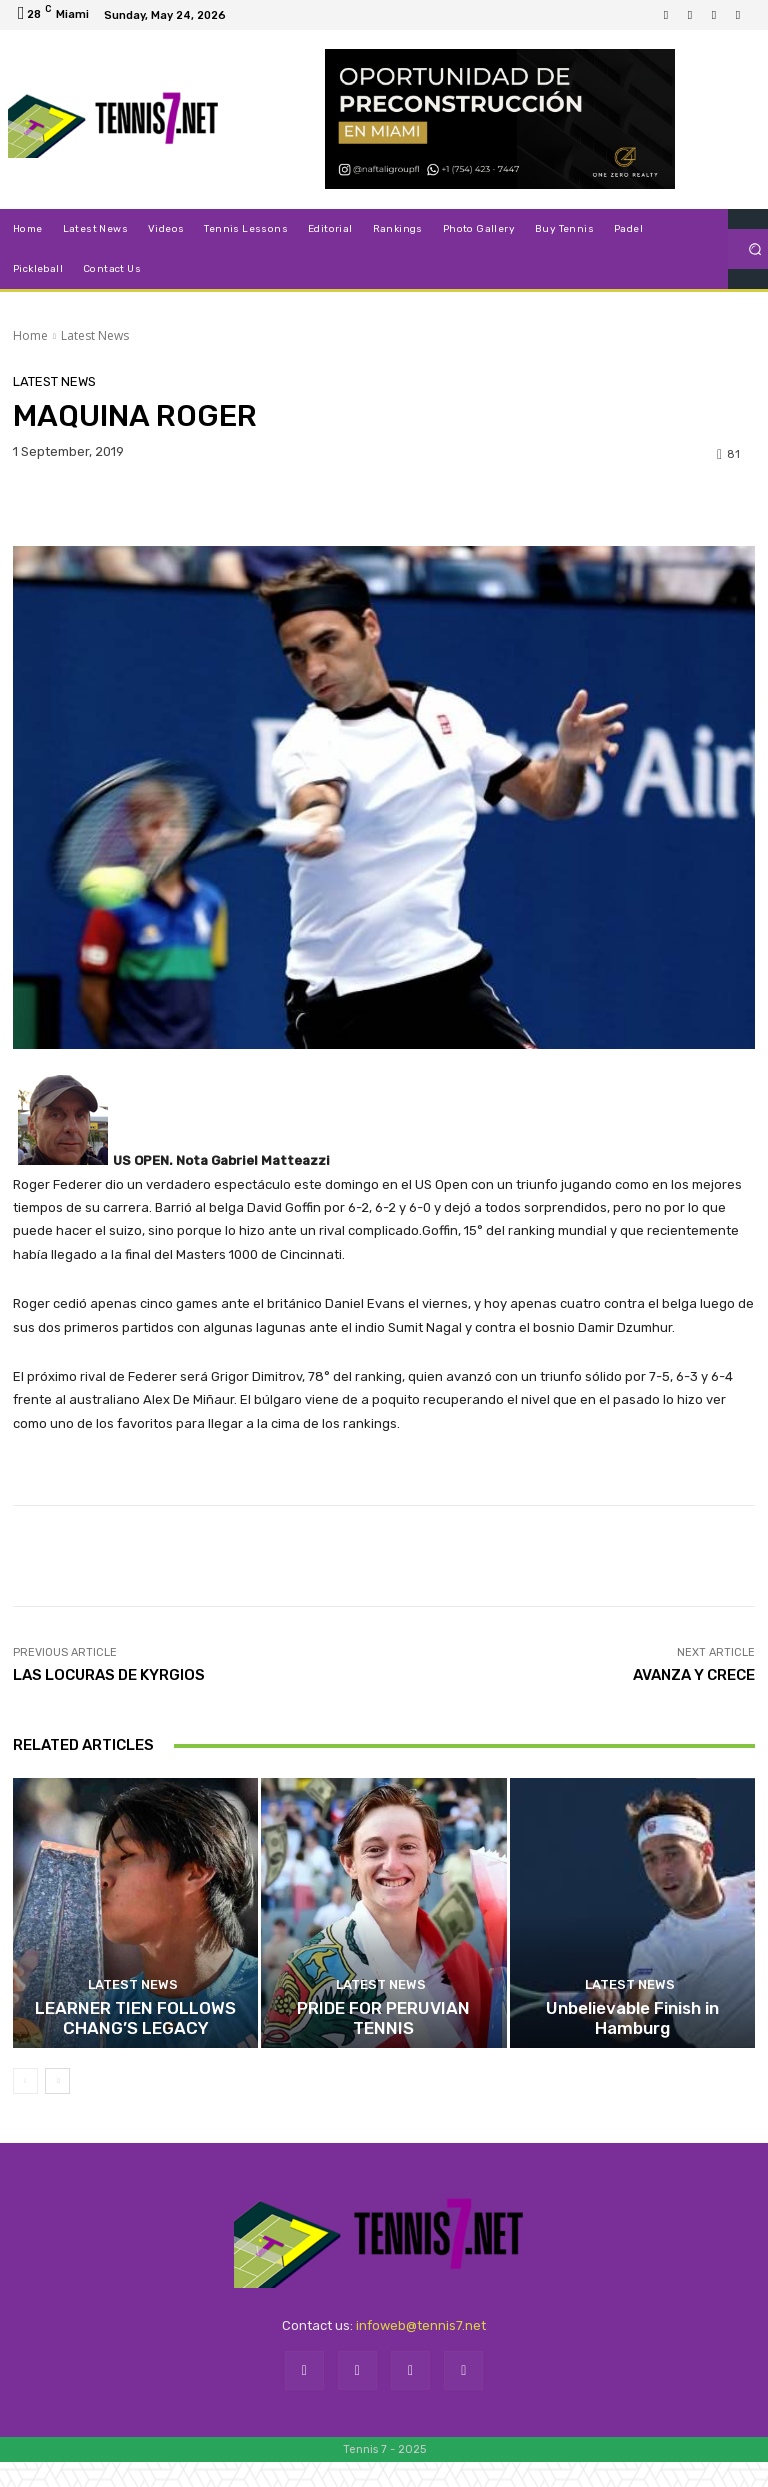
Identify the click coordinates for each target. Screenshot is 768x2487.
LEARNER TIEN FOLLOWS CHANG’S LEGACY (136, 2055)
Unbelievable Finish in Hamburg (632, 2055)
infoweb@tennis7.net (421, 2350)
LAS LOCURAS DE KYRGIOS (109, 1675)
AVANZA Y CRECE (694, 1675)
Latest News (95, 335)
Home (30, 335)
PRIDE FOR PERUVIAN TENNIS (383, 2055)
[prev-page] (25, 2106)
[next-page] (57, 2106)
